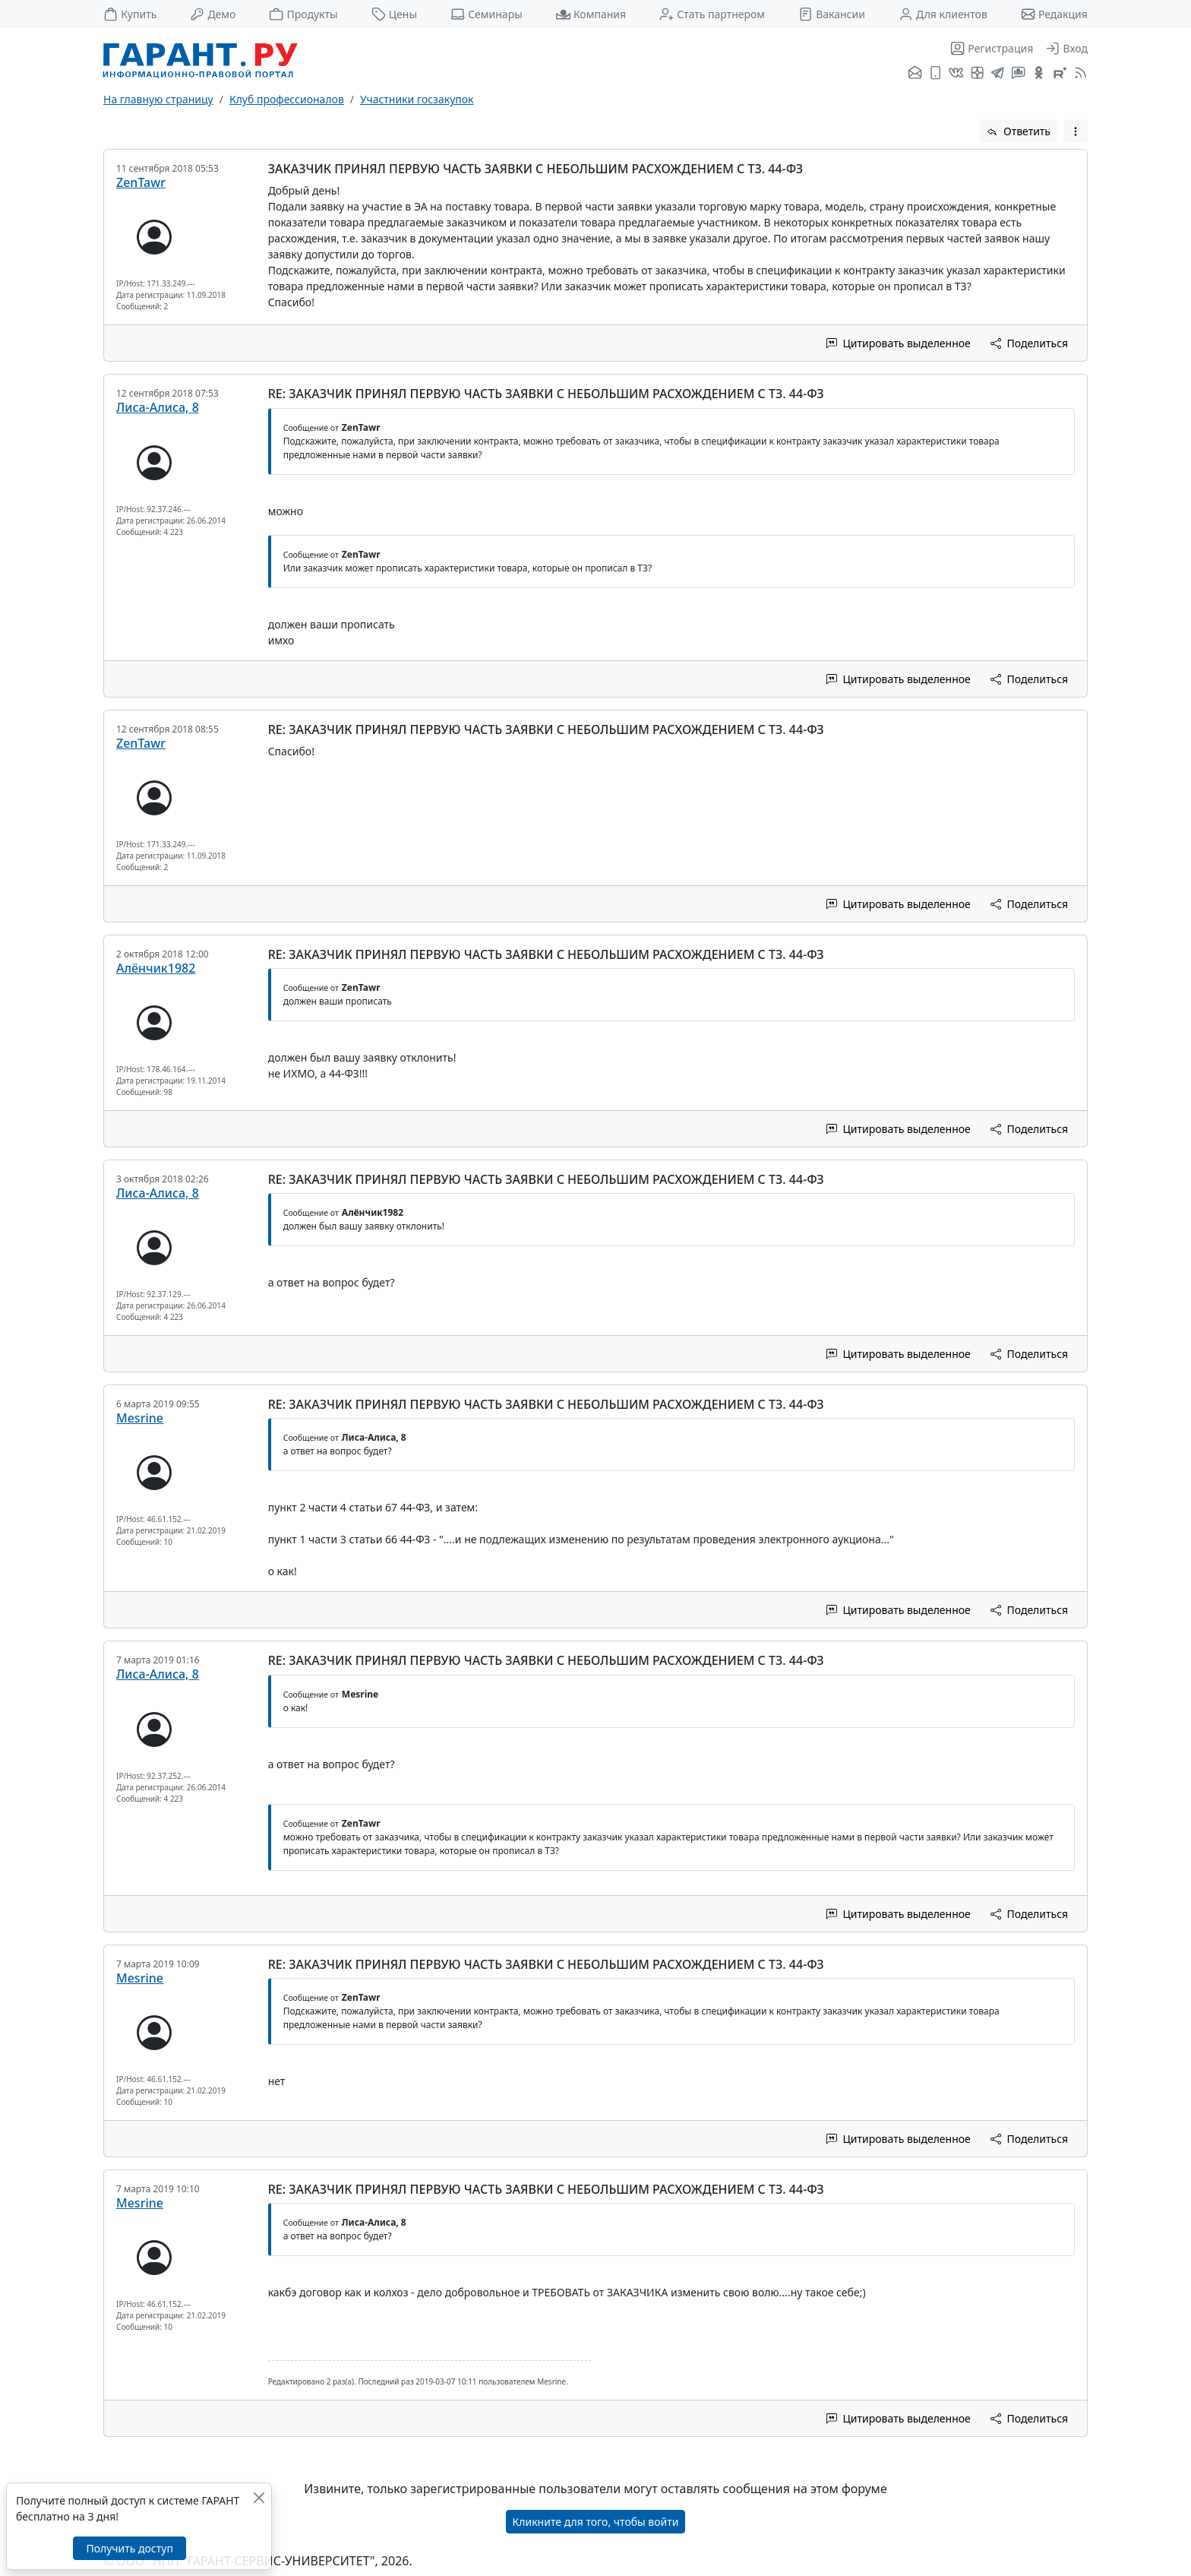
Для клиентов (943, 14)
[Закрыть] (258, 2497)
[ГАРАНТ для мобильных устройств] (935, 73)
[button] (1075, 131)
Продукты (303, 14)
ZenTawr (141, 182)
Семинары (486, 14)
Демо (212, 14)
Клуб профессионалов (286, 99)
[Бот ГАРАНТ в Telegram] (1018, 73)
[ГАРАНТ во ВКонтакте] (956, 73)
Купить (129, 14)
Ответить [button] (1018, 131)
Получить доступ (129, 2548)
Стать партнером (712, 14)
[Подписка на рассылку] (915, 73)
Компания (591, 14)
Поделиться (1029, 343)
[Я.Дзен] (977, 73)
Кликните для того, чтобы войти (596, 2521)
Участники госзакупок (416, 99)
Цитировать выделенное (898, 343)
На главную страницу (158, 99)
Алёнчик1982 (155, 968)
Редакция (1054, 14)
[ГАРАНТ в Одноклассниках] (1038, 73)
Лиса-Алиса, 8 (157, 407)
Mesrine (139, 1418)
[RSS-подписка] (1079, 73)
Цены (394, 14)
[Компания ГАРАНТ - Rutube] (1060, 73)
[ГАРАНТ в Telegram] (997, 73)
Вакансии (831, 14)
